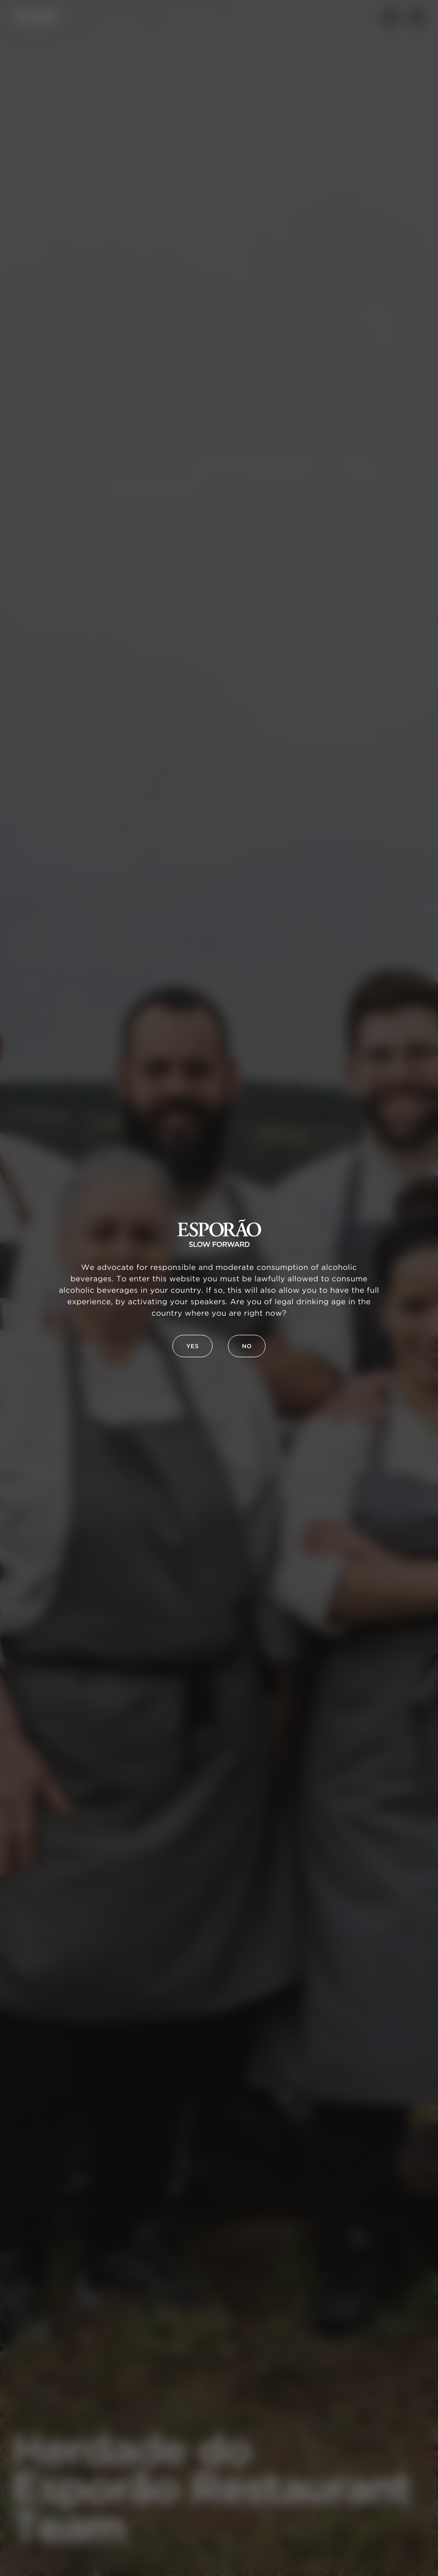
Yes (192, 1346)
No (247, 1346)
